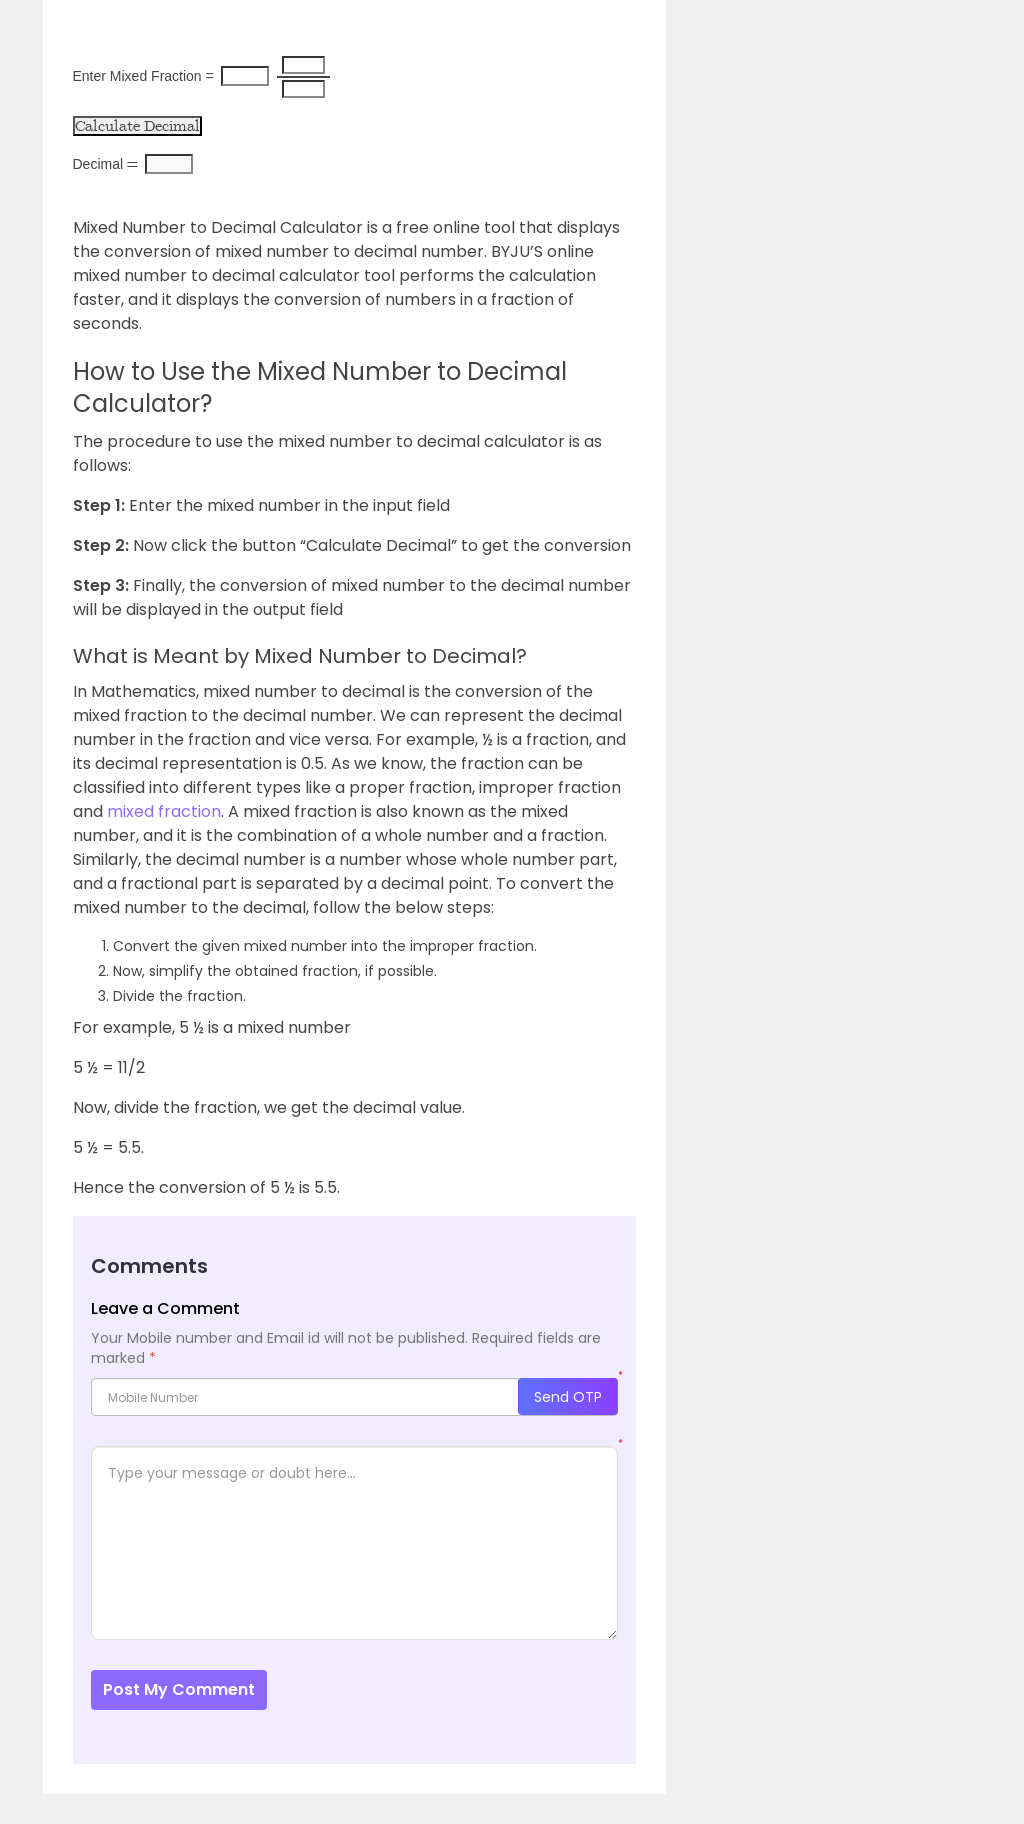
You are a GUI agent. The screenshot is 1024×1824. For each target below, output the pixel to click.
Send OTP (568, 1397)
